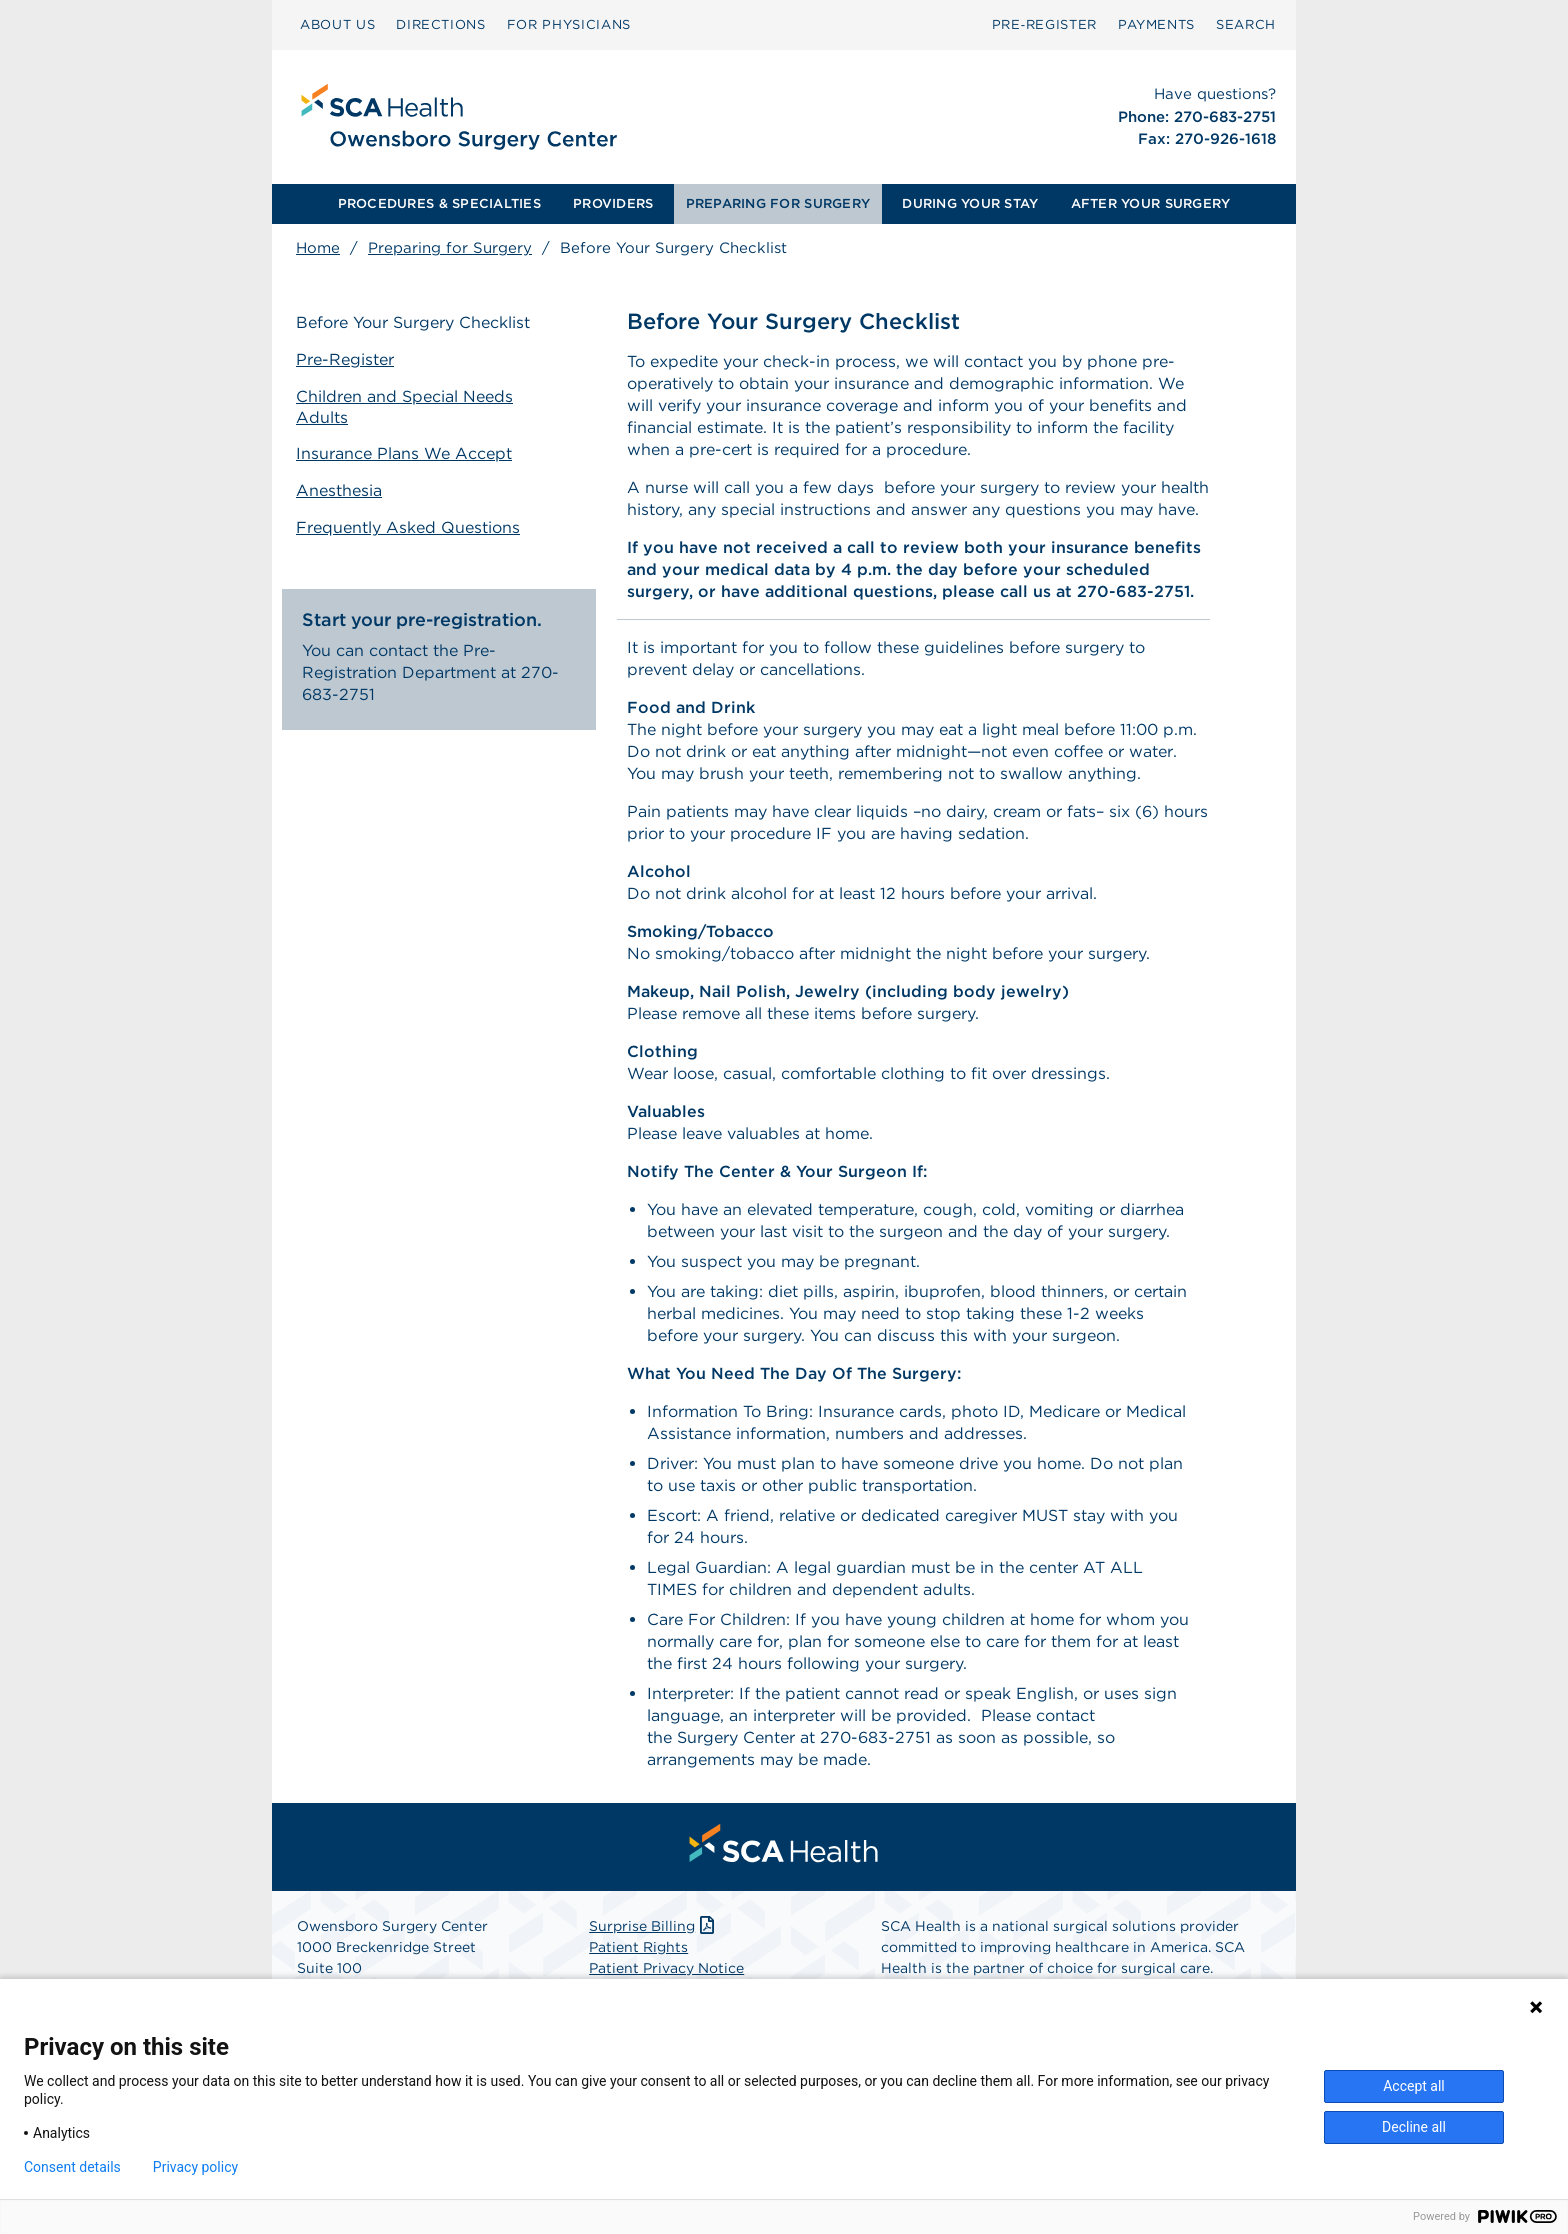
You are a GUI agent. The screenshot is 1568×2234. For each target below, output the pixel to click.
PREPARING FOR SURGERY (778, 203)
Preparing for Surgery (450, 248)
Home (318, 248)
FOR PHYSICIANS (569, 24)
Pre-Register (345, 359)
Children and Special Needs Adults (404, 407)
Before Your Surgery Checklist (413, 322)
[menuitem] (337, 25)
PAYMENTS (1156, 24)
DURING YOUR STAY (970, 203)
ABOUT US (337, 24)
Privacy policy (195, 2167)
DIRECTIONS (441, 24)
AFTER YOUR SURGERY (1151, 203)
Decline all (1414, 2127)
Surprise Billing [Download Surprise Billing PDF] (653, 1926)
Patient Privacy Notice (666, 1968)
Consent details (72, 2167)
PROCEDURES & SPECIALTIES (439, 203)
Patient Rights (638, 1947)
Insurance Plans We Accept (404, 453)
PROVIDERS (613, 203)
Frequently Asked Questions (408, 527)
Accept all (1414, 2086)
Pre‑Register (1044, 24)
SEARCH (1246, 24)
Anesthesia (339, 490)
